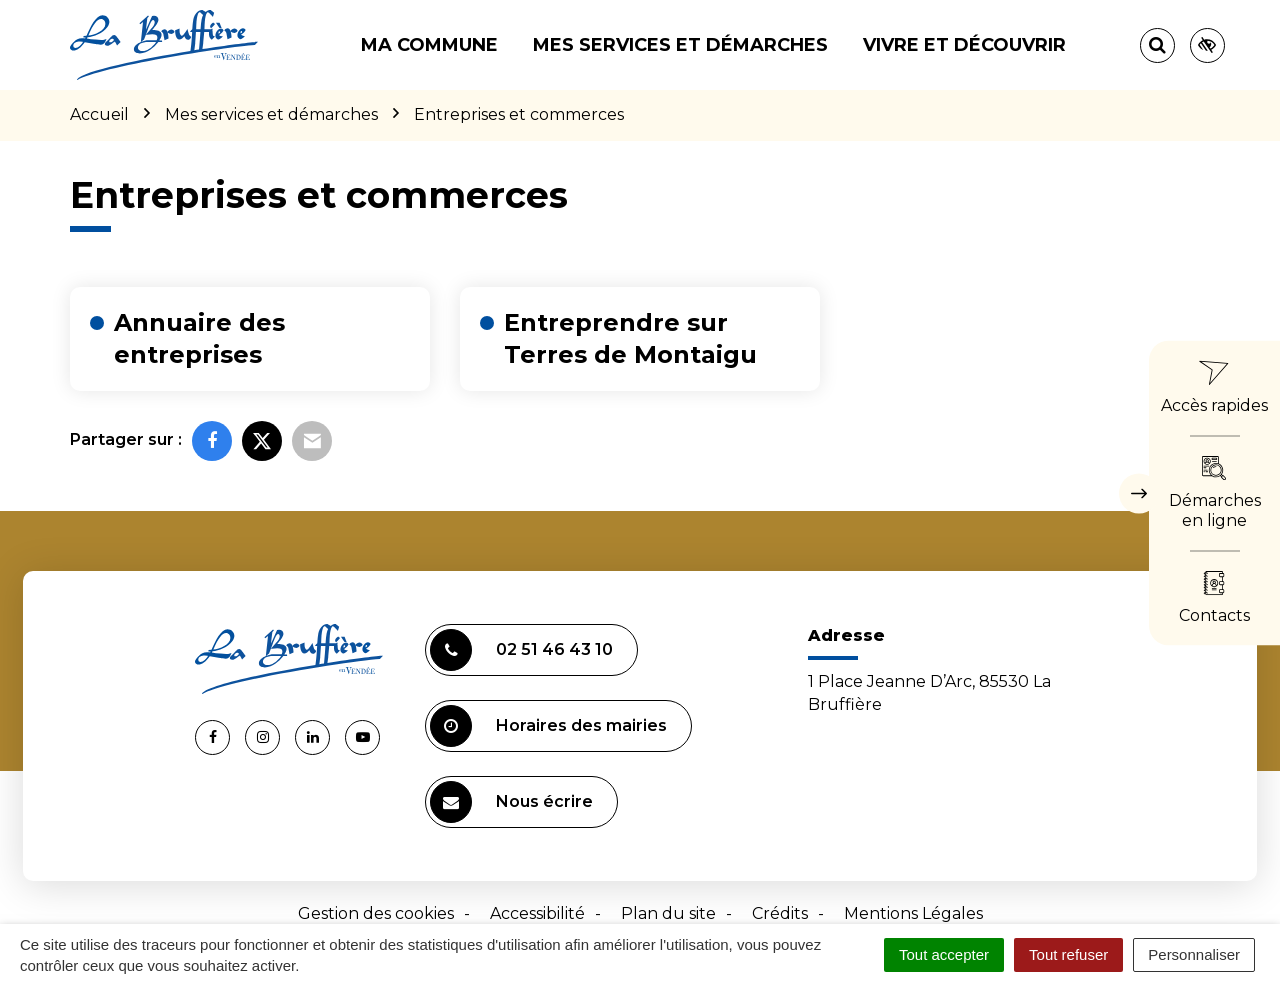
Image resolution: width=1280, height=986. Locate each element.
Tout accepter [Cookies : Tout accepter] (944, 954)
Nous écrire (511, 802)
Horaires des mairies (548, 726)
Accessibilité (537, 913)
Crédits (780, 913)
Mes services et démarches (680, 45)
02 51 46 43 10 (521, 650)
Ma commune (429, 45)
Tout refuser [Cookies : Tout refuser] (1068, 954)
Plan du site (668, 913)
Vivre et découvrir (964, 45)
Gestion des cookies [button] (376, 913)
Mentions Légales (913, 913)
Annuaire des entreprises (199, 338)
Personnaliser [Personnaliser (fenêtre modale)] (1194, 954)
